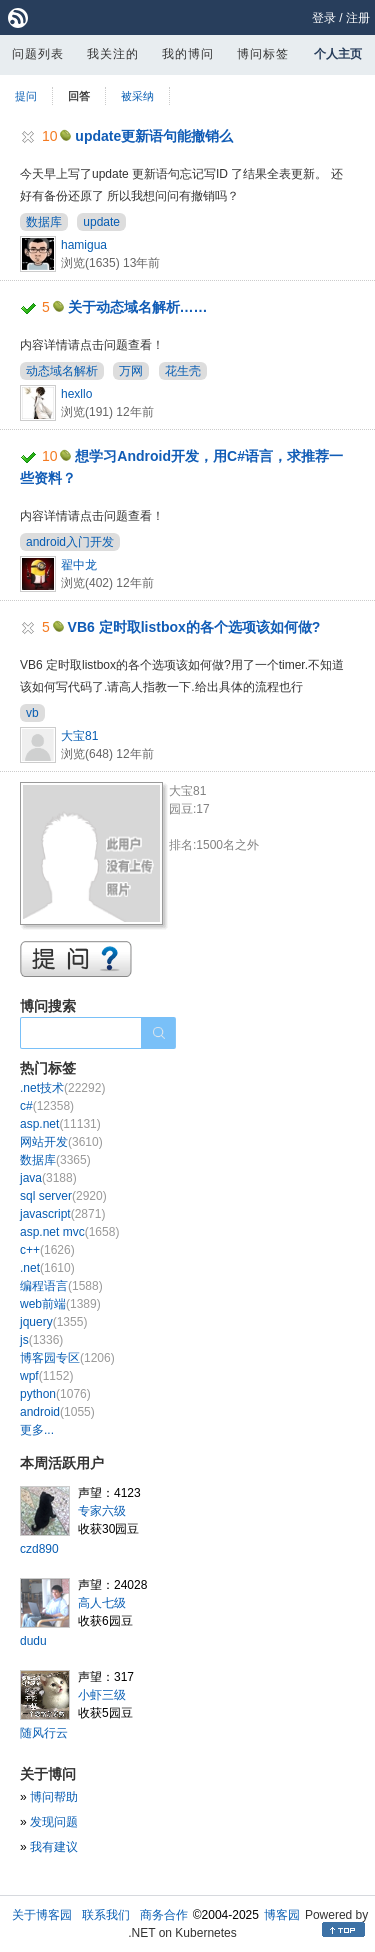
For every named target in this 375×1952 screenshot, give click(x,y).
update (101, 222)
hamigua (84, 245)
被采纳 (137, 96)
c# (47, 1106)
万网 (131, 371)
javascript (62, 1214)
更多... (37, 1430)
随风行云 (44, 1733)
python (55, 1394)
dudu (33, 1641)
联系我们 (106, 1915)
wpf (46, 1376)
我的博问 (188, 54)
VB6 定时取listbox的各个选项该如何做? (194, 627)
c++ (47, 1250)
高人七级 (102, 1603)
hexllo (76, 394)
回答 (79, 96)
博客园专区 (67, 1358)
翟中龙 (79, 565)
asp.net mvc (69, 1232)
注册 (358, 18)
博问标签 (263, 54)
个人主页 (338, 54)
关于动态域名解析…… (138, 307)
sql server (63, 1196)
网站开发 (61, 1142)
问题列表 (38, 54)
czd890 (39, 1549)
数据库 (44, 222)
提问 (26, 96)
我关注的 (113, 54)
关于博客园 (42, 1915)
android (57, 1412)
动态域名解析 (62, 371)
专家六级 (102, 1511)
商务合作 (164, 1915)
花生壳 (183, 371)
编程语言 (61, 1286)
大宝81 (79, 736)
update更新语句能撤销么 (154, 136)
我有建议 (54, 1847)
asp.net (60, 1124)
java (48, 1178)
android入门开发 (70, 542)
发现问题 (54, 1822)
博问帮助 (54, 1797)
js (41, 1340)
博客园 (282, 1915)
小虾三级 (102, 1695)
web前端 (60, 1304)
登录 (324, 18)
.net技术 (62, 1088)
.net (47, 1268)
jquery (53, 1322)
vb (32, 713)
